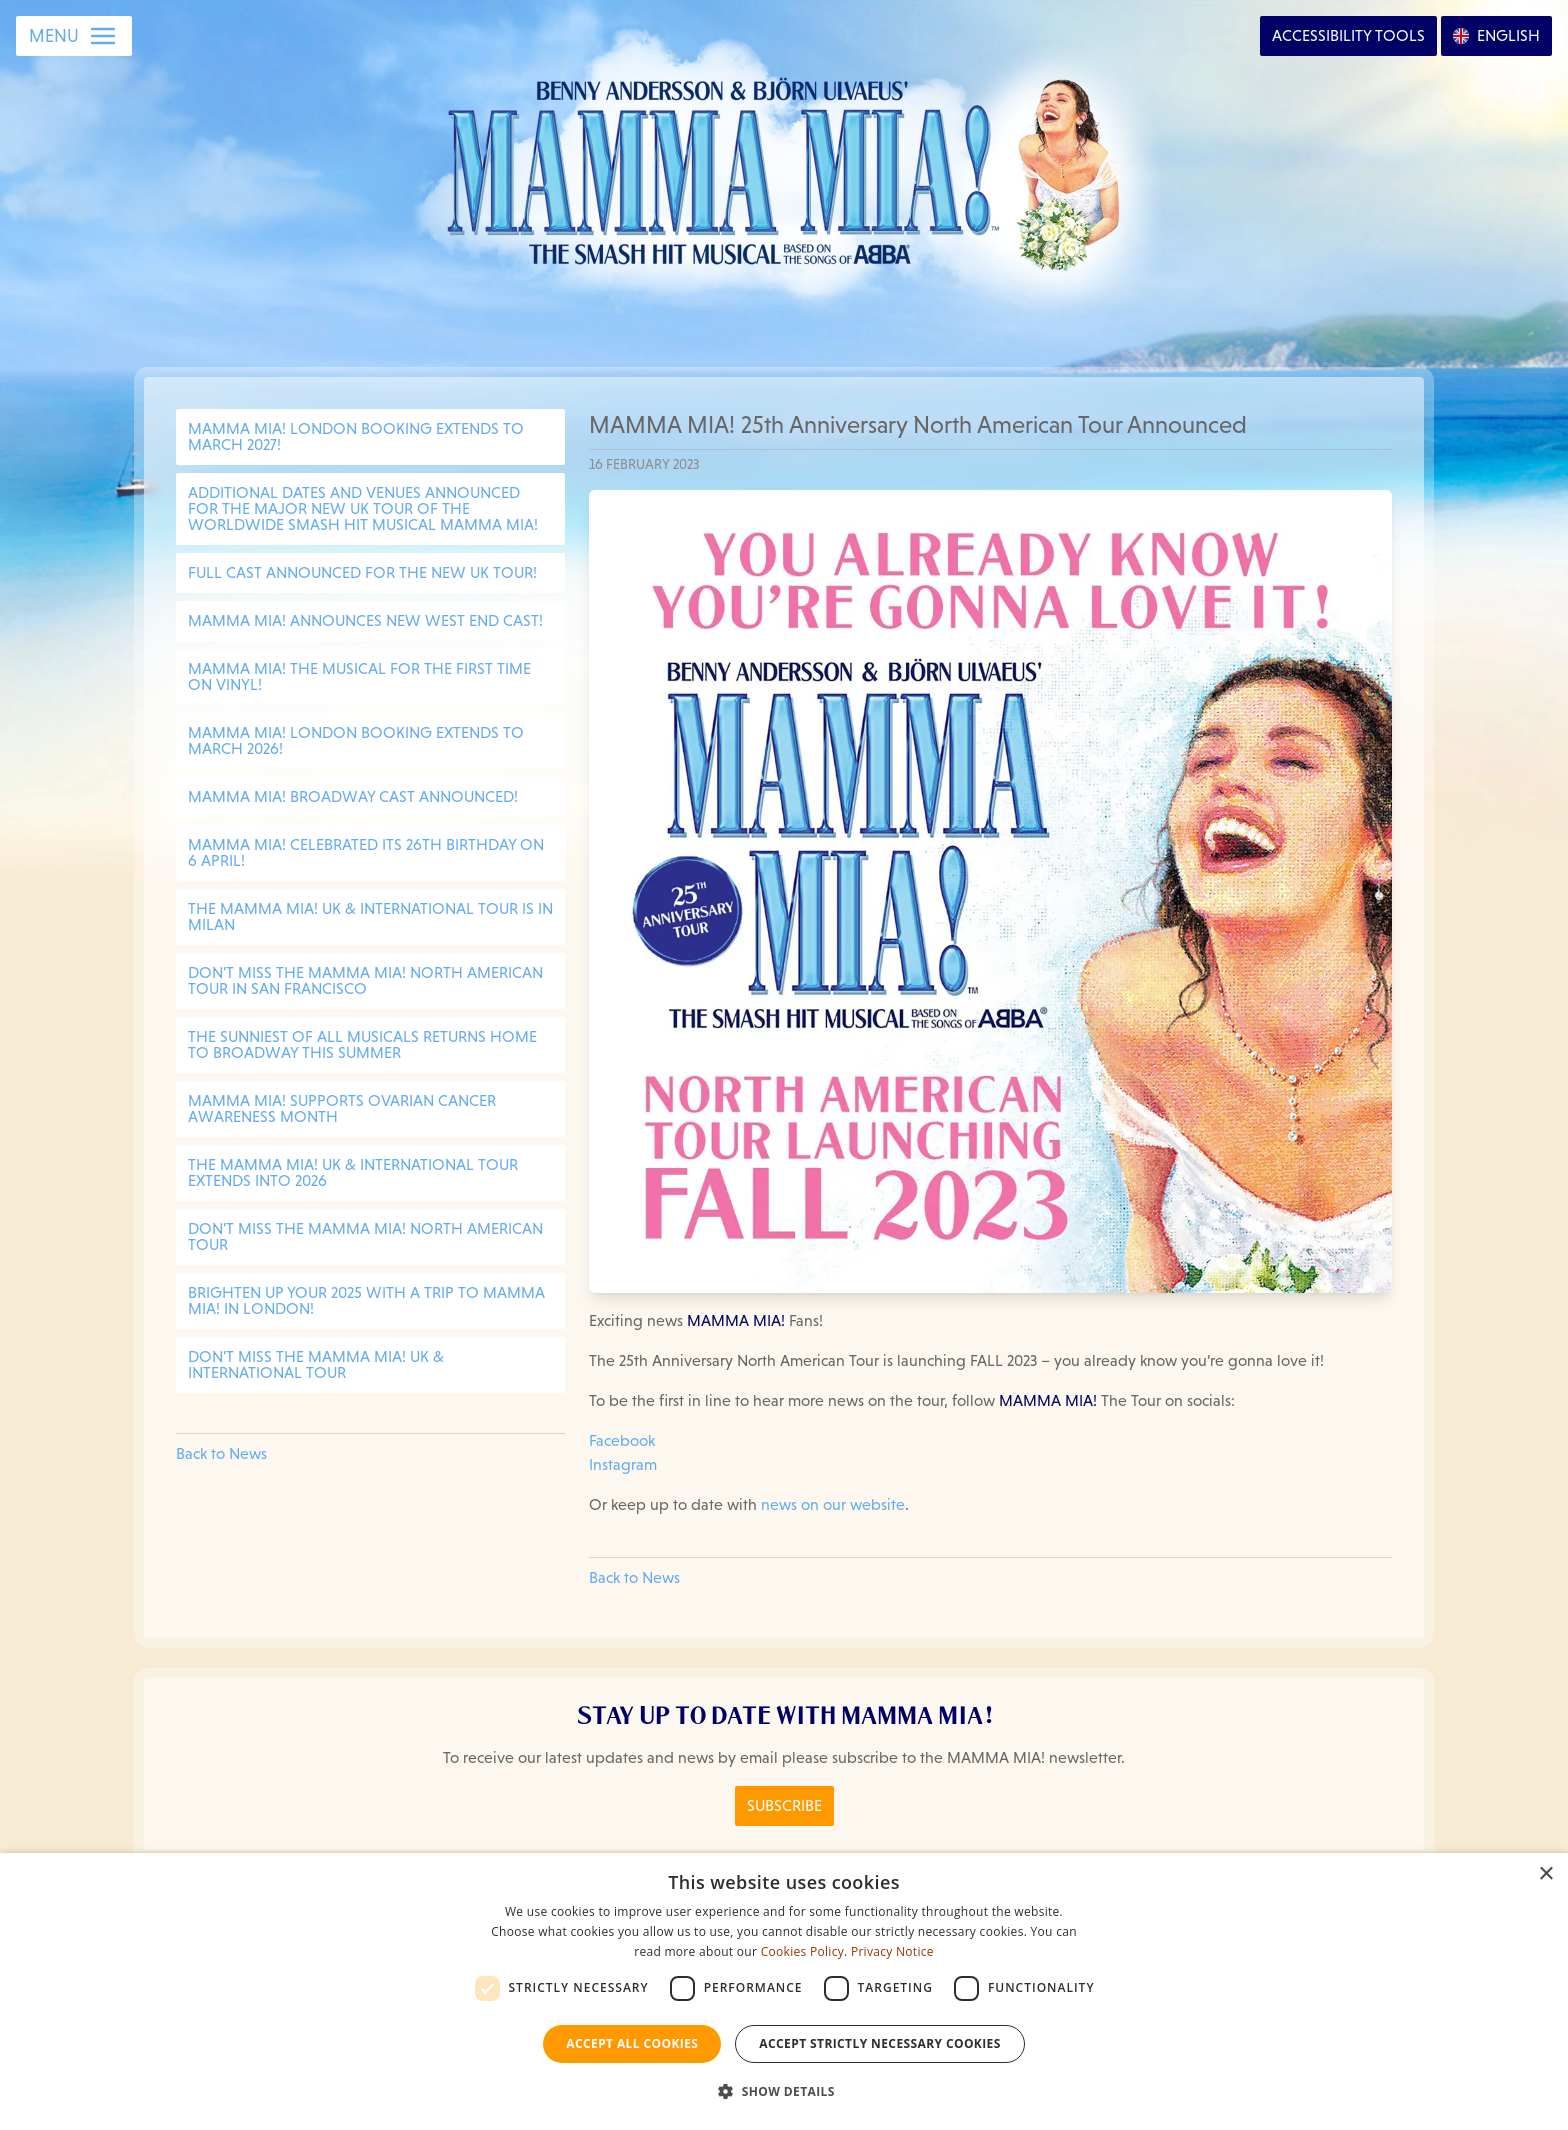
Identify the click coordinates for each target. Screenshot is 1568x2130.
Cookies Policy (802, 1951)
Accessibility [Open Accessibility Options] (1348, 35)
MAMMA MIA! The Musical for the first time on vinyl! (359, 676)
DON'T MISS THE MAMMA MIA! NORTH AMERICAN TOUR (365, 1236)
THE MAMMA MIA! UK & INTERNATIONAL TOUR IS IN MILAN (370, 916)
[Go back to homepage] (784, 169)
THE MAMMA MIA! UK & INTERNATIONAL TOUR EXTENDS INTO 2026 (353, 1172)
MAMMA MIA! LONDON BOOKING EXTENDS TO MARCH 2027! (356, 436)
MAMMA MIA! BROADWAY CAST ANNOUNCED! (353, 796)
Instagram (623, 1464)
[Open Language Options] (1496, 36)
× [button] (1545, 1874)
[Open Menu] (74, 36)
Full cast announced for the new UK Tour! (362, 572)
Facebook (622, 1440)
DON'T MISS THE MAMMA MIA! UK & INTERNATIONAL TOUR (316, 1364)
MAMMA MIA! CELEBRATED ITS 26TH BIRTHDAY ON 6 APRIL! (366, 852)
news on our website (833, 1504)
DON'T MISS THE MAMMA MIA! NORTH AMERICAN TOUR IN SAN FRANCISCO (365, 980)
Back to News (221, 1453)
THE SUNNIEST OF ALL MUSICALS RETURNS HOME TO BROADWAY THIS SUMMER (362, 1044)
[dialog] (784, 1991)
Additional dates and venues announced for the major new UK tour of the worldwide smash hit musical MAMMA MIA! (363, 508)
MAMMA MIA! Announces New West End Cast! (365, 620)
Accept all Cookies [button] (632, 2043)
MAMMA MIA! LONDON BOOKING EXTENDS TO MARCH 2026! (356, 740)
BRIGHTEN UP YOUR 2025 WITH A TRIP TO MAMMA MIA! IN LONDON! (366, 1300)
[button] (784, 2092)
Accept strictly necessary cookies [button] (879, 2043)
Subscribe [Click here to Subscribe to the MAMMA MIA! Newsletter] (784, 1805)
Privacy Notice (892, 1951)
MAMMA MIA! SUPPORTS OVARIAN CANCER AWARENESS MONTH (342, 1108)
